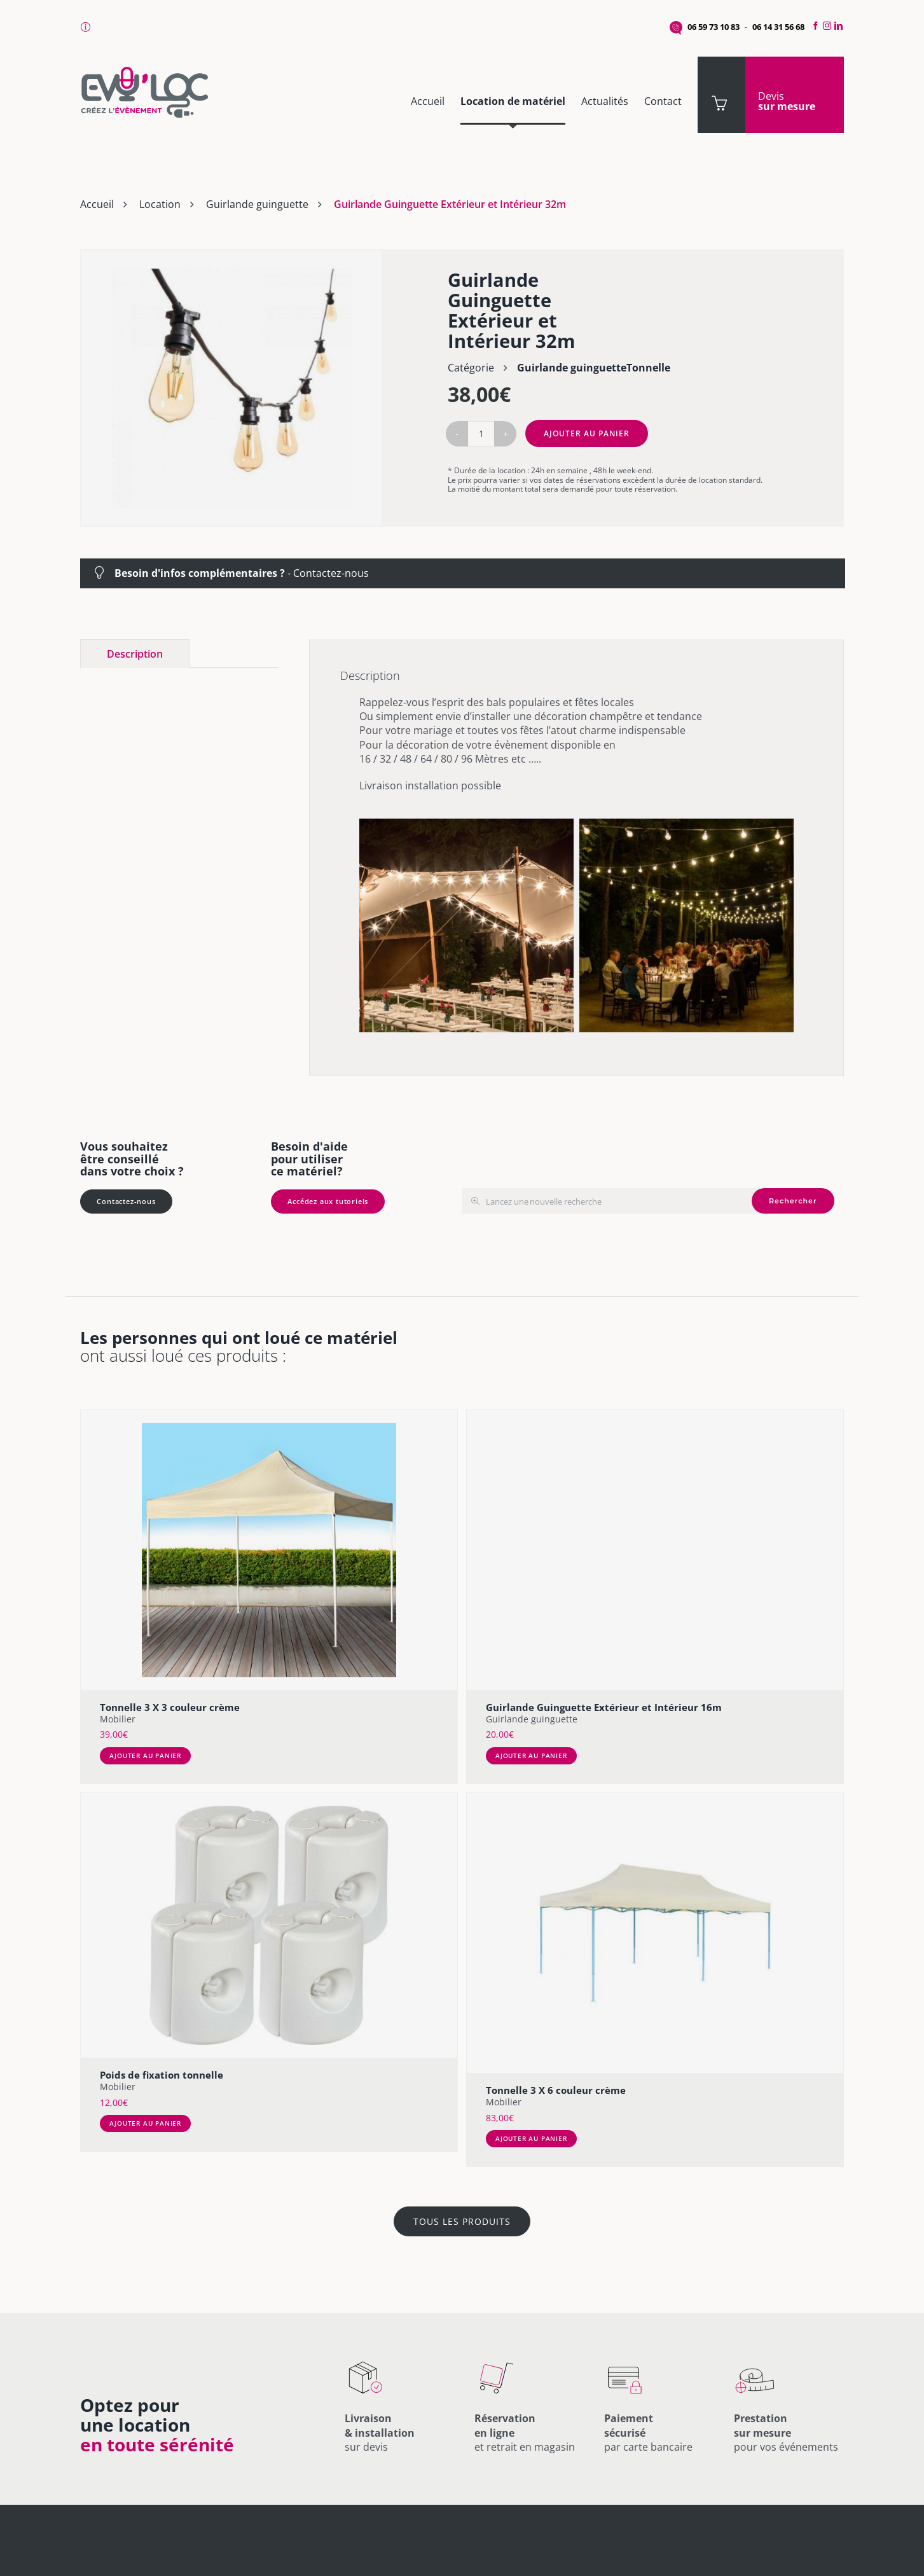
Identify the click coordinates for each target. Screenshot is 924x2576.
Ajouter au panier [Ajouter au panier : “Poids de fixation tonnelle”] (145, 2123)
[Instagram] (827, 26)
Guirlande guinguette (257, 204)
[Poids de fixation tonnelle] (269, 1925)
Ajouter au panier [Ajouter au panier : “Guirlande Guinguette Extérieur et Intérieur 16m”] (531, 1755)
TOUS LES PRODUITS (462, 2221)
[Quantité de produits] (481, 434)
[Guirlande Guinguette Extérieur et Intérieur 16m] (655, 1550)
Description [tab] (135, 654)
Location (160, 204)
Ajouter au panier (587, 433)
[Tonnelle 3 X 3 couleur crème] (269, 1550)
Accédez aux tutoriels (327, 1201)
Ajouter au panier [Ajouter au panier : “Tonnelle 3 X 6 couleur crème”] (531, 2138)
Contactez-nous (331, 573)
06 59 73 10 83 (713, 26)
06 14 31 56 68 (778, 26)
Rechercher (793, 1200)
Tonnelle (648, 368)
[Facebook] (814, 26)
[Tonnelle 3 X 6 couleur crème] (655, 1933)
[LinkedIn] (840, 26)
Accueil (97, 204)
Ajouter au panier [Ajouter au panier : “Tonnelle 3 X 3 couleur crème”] (145, 1755)
